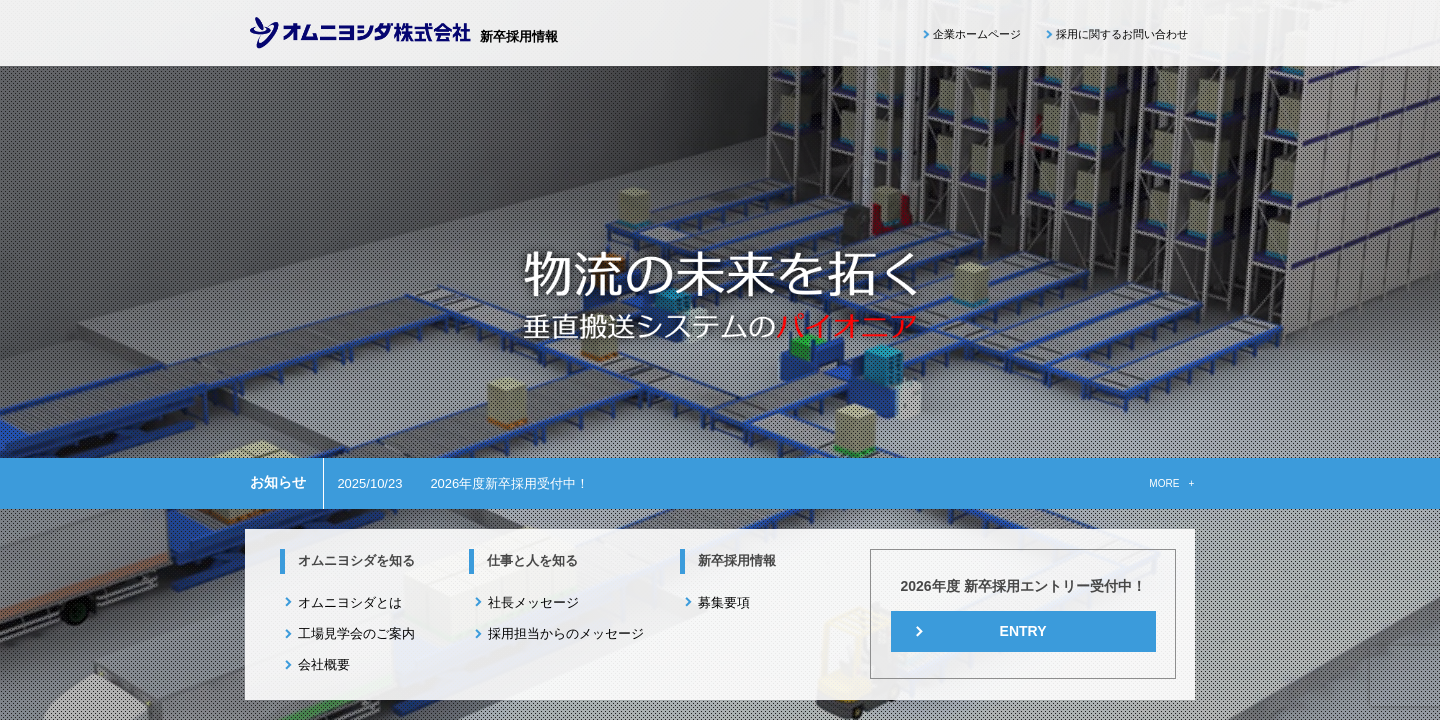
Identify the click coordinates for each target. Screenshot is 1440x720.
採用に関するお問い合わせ (1122, 34)
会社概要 (324, 664)
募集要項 (724, 602)
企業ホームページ (977, 34)
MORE (1164, 483)
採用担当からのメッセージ (566, 633)
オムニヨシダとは (350, 602)
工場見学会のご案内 (356, 633)
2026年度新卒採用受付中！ (509, 483)
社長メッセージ (533, 602)
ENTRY (1023, 631)
